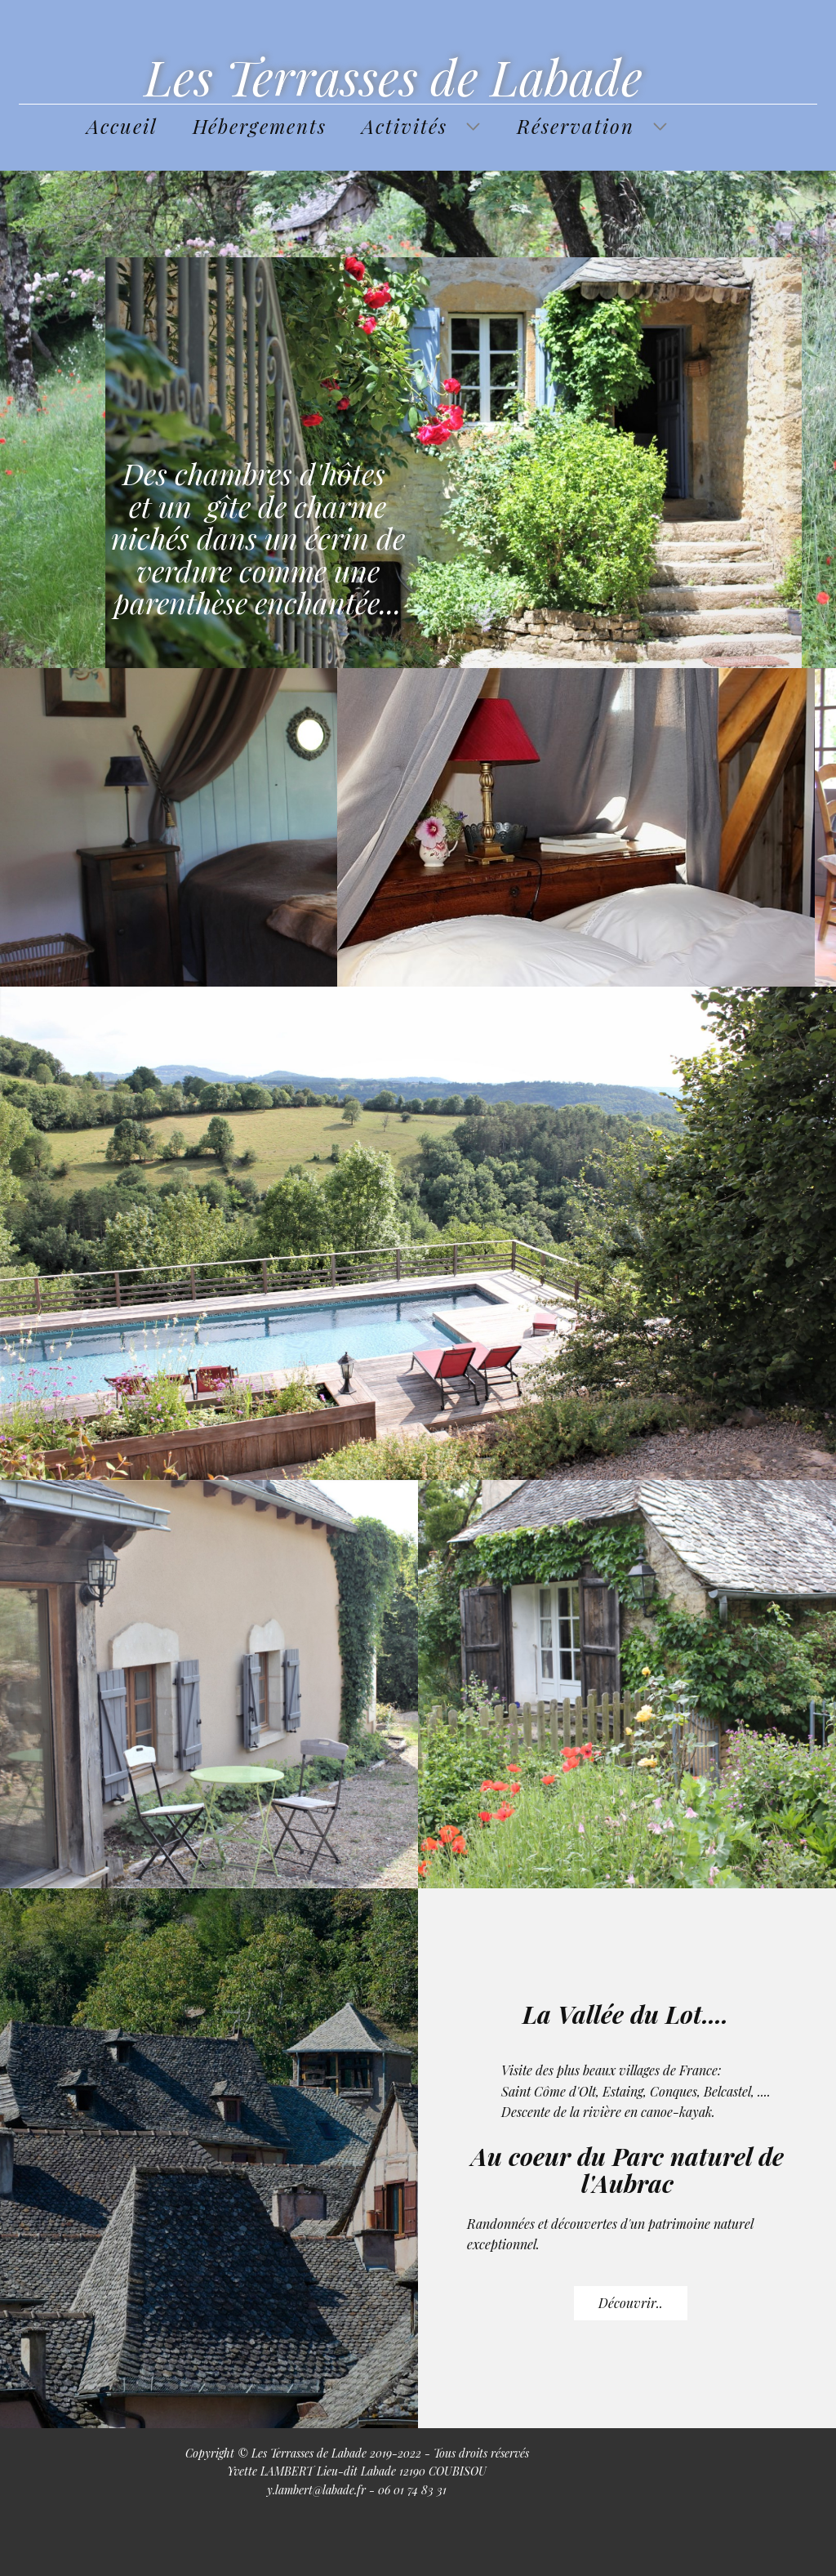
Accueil (122, 126)
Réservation (575, 126)
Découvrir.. (630, 2302)
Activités (404, 126)
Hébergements (260, 126)
